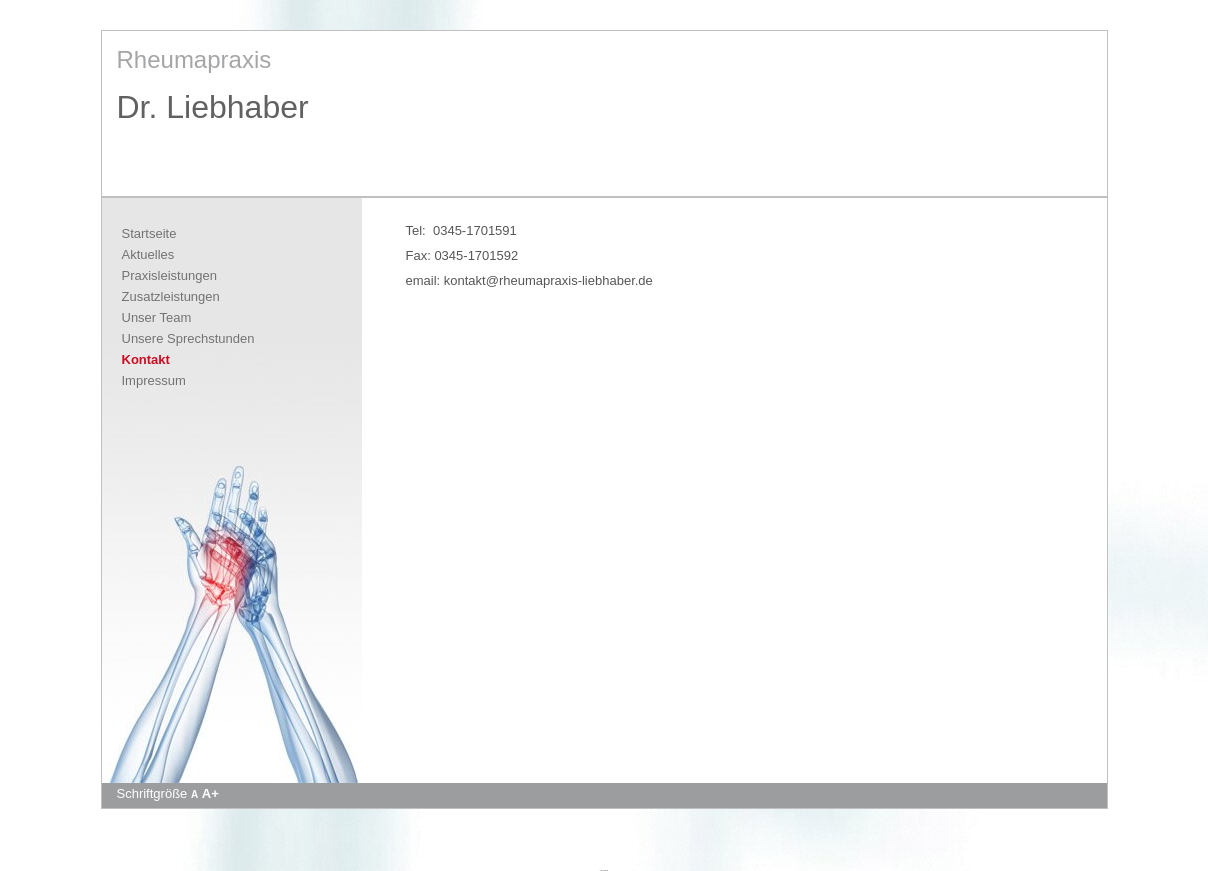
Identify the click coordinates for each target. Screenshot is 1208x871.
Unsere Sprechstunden (188, 338)
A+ (210, 793)
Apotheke (604, 870)
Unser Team (157, 317)
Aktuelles (148, 254)
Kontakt (146, 359)
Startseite (149, 233)
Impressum (154, 380)
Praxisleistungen (169, 275)
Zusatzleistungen (171, 296)
